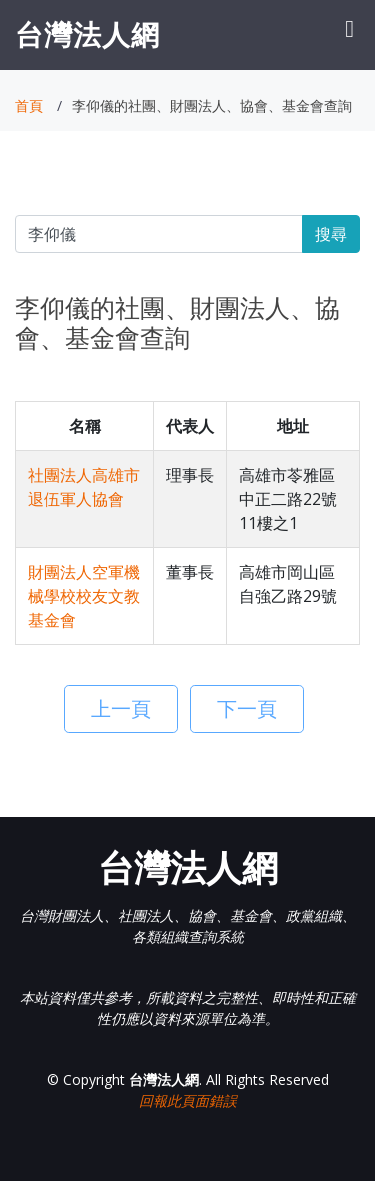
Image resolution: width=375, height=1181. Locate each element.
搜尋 (331, 234)
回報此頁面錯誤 (188, 1100)
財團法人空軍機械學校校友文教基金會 (84, 596)
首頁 (29, 105)
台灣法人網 (87, 34)
